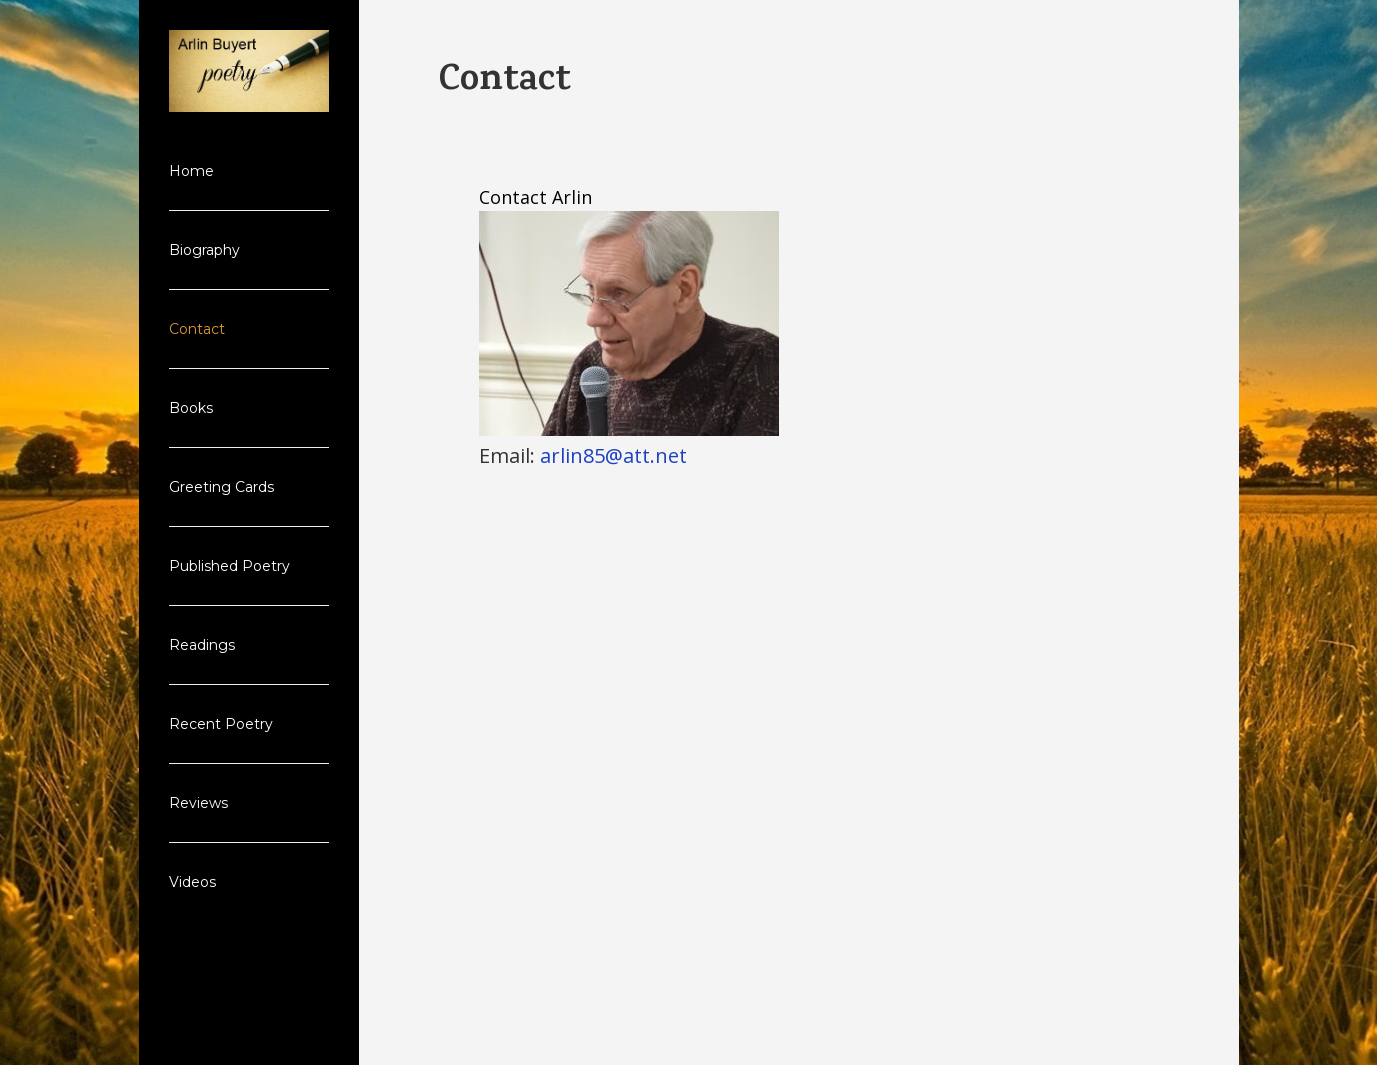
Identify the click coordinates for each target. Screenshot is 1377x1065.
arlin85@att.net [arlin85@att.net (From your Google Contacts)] (613, 455)
